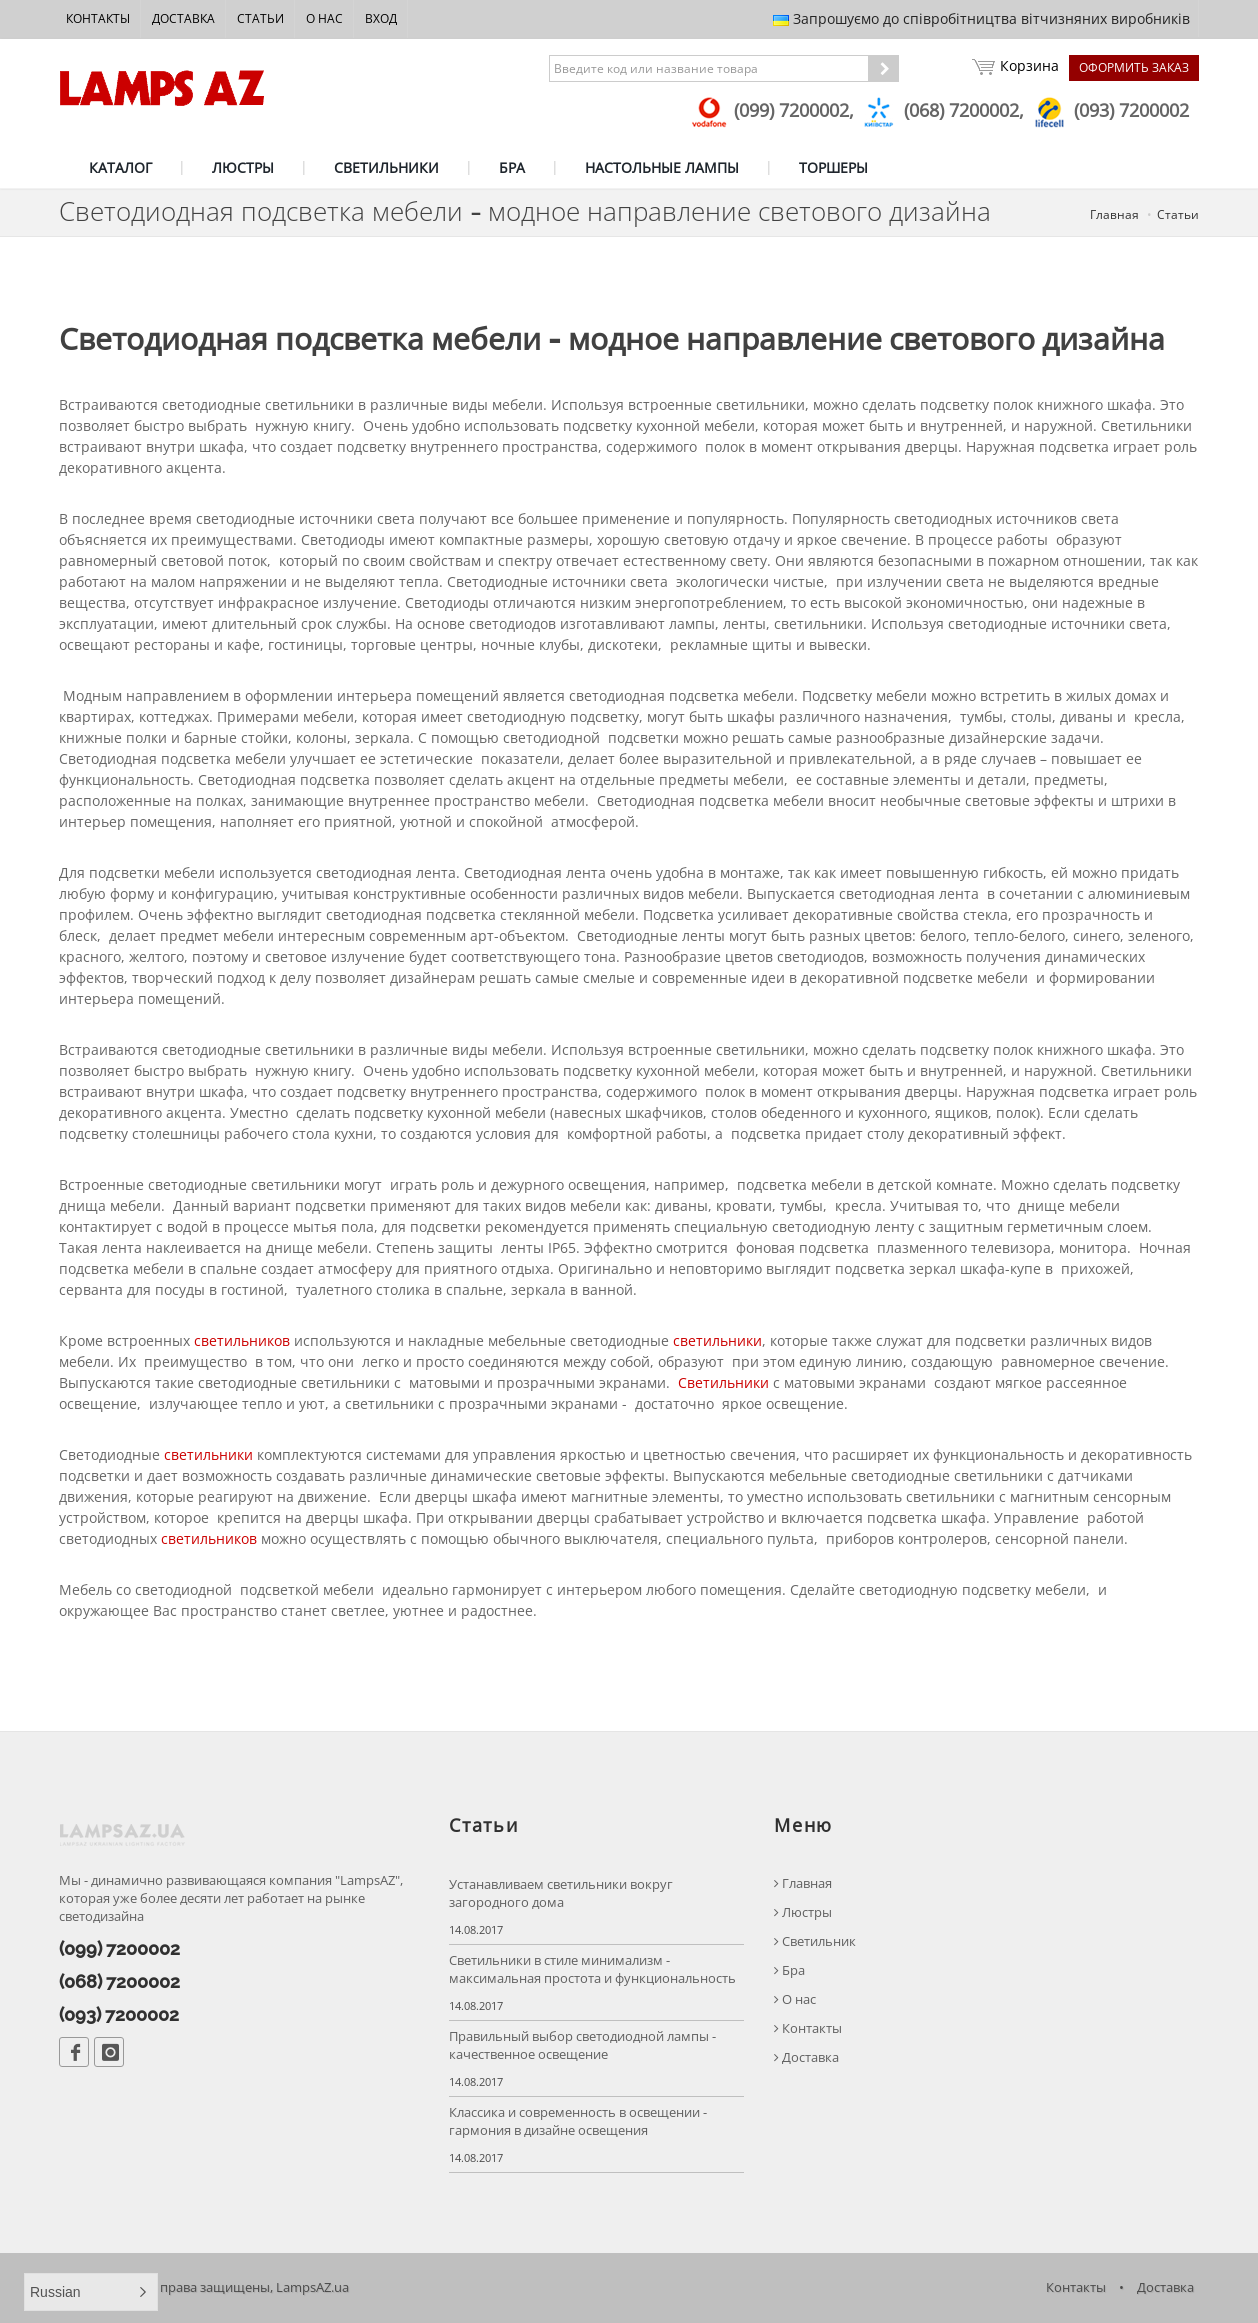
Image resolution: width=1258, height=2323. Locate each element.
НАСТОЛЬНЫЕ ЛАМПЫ (662, 167)
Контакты (98, 18)
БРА (512, 167)
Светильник (815, 1941)
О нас (324, 18)
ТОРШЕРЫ (833, 167)
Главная (1114, 214)
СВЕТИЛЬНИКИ (386, 167)
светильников (242, 1340)
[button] (91, 2292)
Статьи (260, 18)
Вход (381, 18)
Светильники (723, 1382)
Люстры (803, 1912)
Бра (789, 1970)
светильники (717, 1340)
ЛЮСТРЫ (243, 167)
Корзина (1015, 68)
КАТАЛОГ (120, 167)
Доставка (183, 18)
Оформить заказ (1134, 67)
